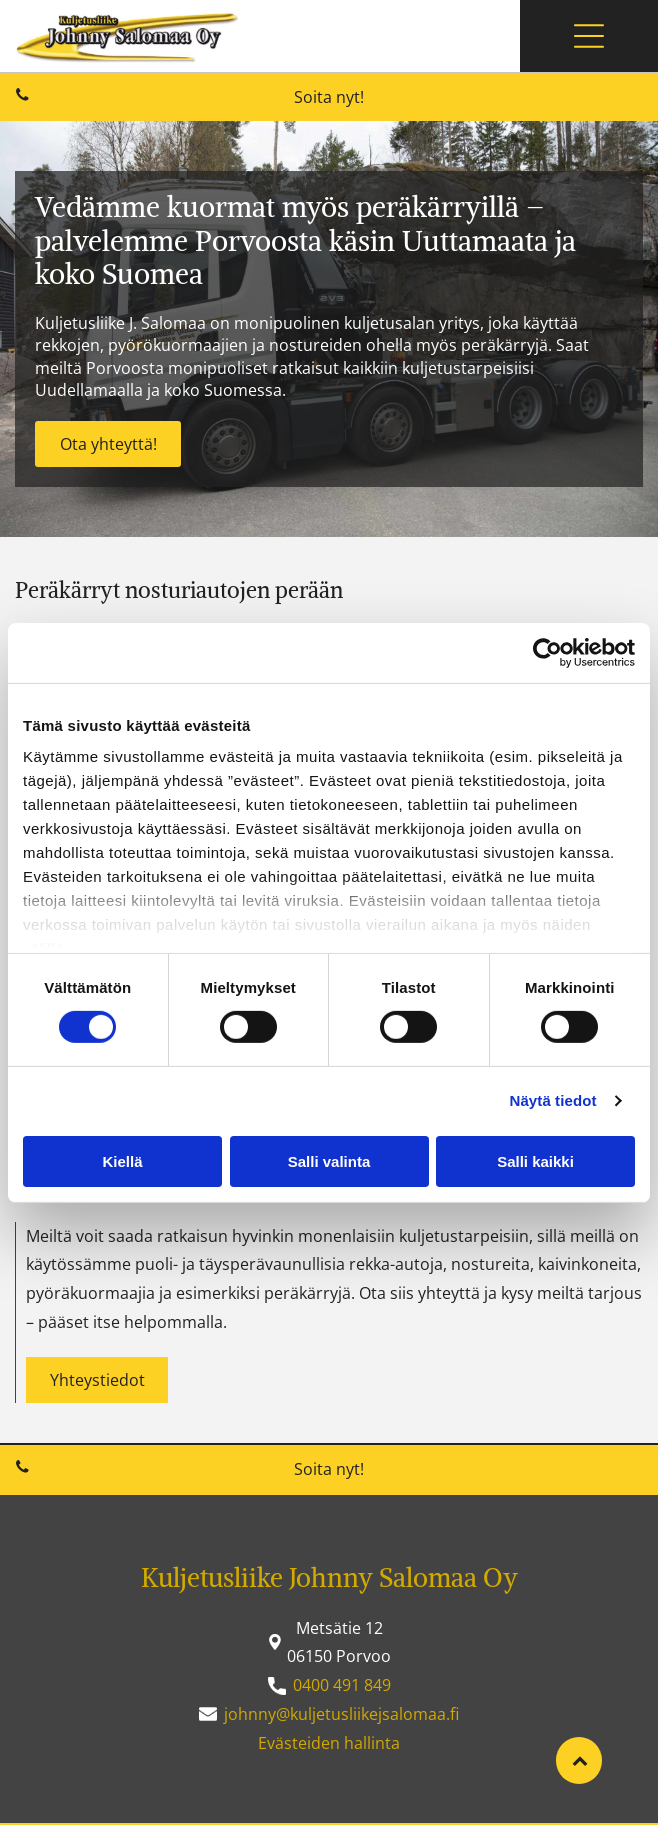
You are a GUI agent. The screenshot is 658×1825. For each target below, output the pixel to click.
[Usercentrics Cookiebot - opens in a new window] (547, 653)
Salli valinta (329, 1161)
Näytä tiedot (553, 1100)
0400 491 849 (342, 1685)
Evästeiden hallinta (329, 1743)
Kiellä (122, 1161)
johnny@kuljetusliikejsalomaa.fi (341, 1714)
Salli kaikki (535, 1161)
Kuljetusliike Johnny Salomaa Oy (329, 1577)
